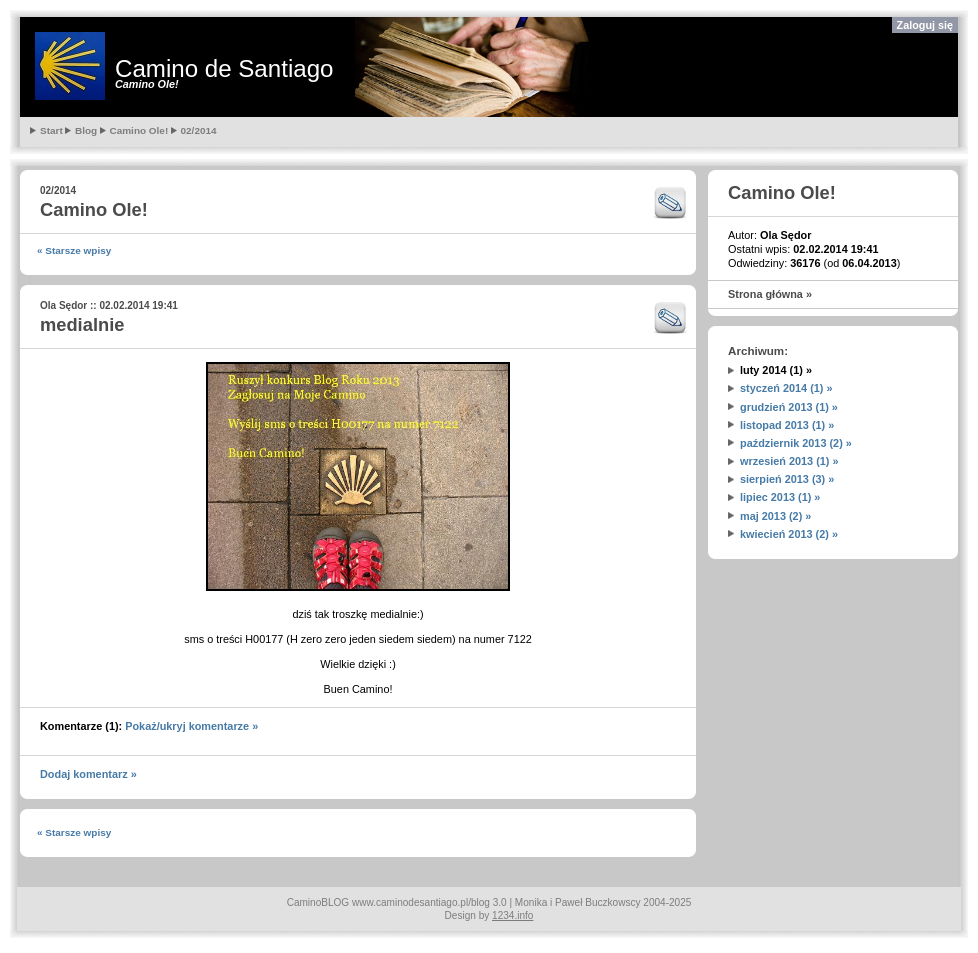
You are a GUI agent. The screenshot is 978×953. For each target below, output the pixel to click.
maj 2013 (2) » (775, 516)
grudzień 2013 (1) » (789, 407)
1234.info (512, 915)
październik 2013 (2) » (796, 443)
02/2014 (199, 130)
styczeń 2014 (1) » (786, 388)
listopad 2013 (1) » (787, 425)
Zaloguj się (925, 25)
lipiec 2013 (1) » (780, 497)
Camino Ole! (139, 130)
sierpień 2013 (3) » (787, 479)
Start (51, 130)
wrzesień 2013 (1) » (789, 461)
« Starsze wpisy (74, 250)
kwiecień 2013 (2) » (789, 534)
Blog (86, 130)
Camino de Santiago (224, 68)
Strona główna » (770, 294)
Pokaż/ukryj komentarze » (191, 726)
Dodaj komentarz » (88, 774)
